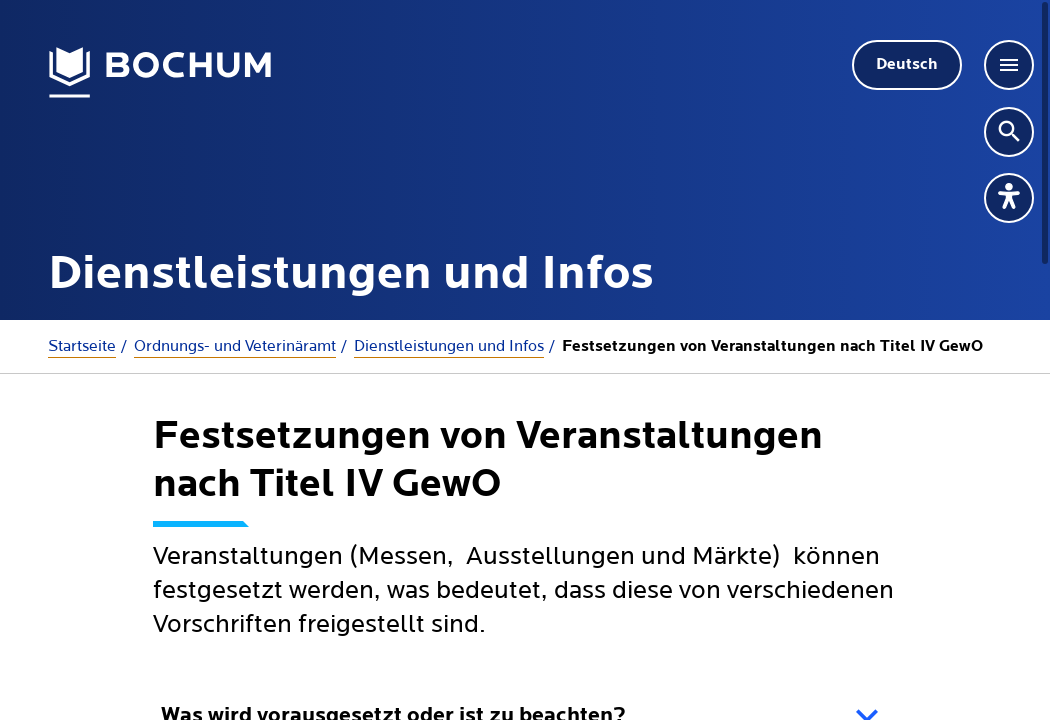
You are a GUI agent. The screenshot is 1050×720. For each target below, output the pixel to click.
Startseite (82, 346)
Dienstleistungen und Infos (449, 346)
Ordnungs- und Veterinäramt (235, 346)
